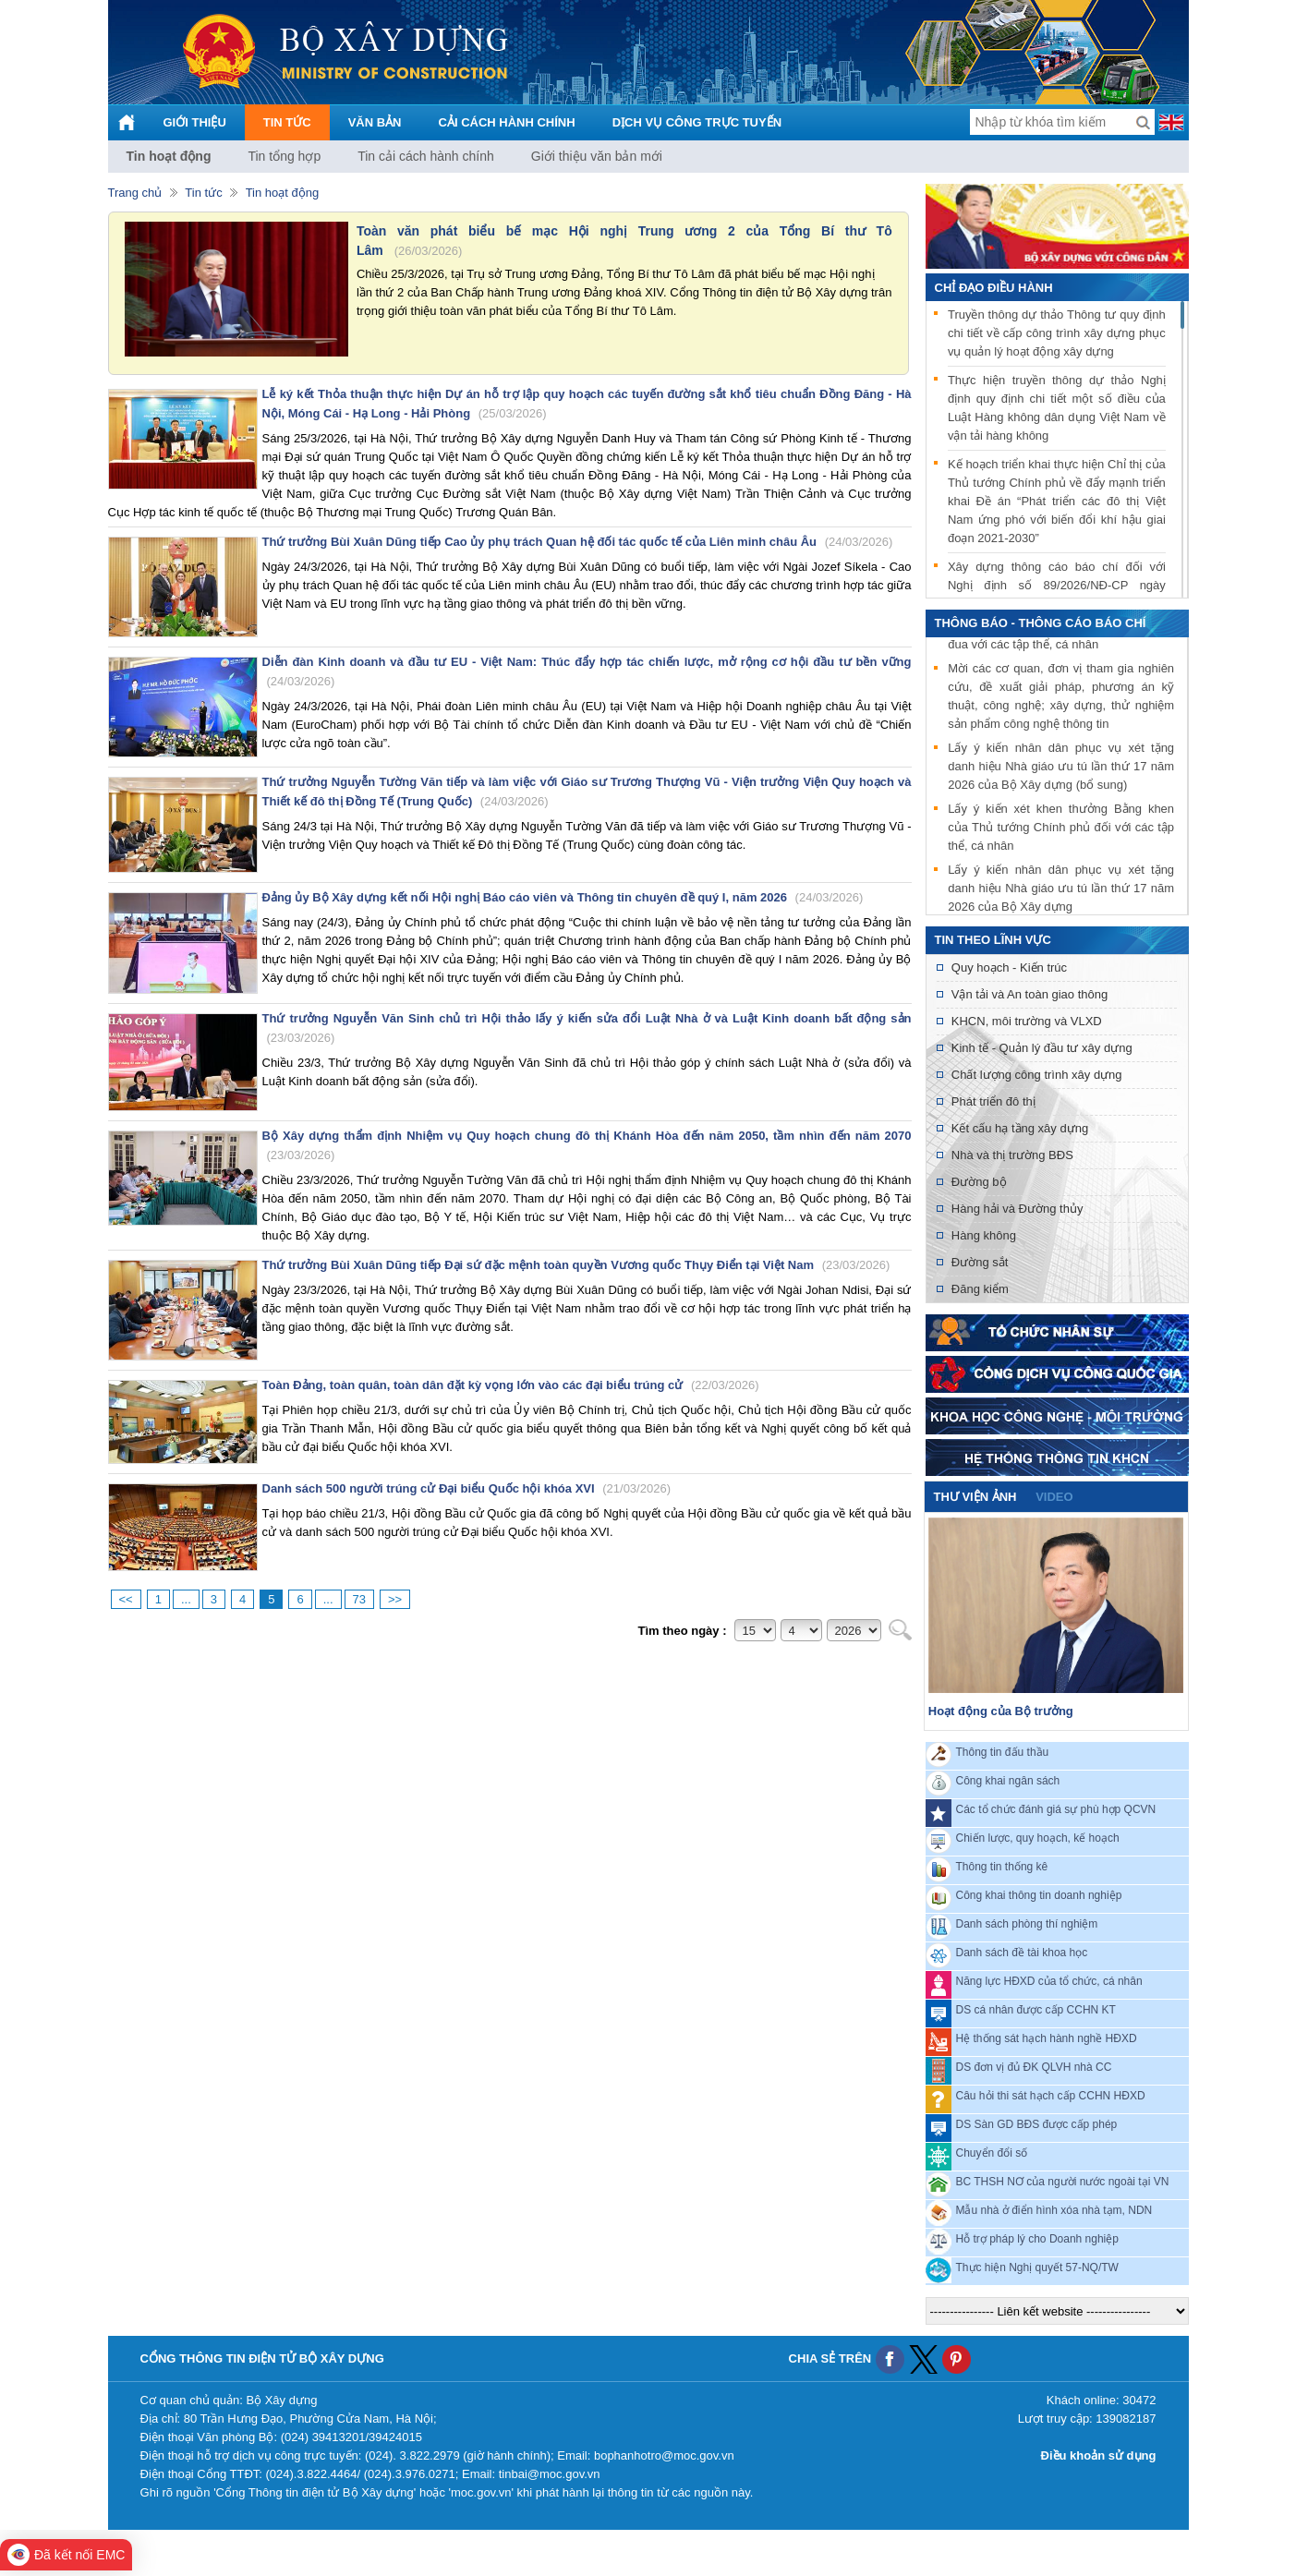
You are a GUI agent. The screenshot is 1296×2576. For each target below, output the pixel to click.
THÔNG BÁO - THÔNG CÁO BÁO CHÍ (1040, 623)
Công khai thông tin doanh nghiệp (1039, 1895)
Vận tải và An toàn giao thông (1029, 994)
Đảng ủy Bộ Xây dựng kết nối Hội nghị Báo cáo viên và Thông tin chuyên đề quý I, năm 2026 (563, 897)
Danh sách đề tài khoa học (1022, 1952)
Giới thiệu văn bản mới (596, 156)
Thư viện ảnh (975, 1497)
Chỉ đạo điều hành (994, 288)
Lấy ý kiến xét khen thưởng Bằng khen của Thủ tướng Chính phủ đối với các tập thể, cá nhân (1061, 829)
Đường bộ (979, 1182)
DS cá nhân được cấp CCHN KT (1036, 2009)
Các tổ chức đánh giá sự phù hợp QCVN (1056, 1809)
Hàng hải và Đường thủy (1017, 1208)
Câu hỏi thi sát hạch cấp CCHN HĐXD (1050, 2095)
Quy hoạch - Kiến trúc (1009, 967)
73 (359, 1599)
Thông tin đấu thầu (1002, 1752)
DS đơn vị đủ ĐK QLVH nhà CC (1034, 2067)
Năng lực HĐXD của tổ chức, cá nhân (1049, 1981)
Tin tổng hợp (284, 156)
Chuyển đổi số (992, 2153)
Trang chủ (135, 193)
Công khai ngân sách (1008, 1780)
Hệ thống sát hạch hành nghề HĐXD (1046, 2038)
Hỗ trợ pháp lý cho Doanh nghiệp (1037, 2238)
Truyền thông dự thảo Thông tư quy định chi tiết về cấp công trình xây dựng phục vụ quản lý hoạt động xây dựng (1057, 333)
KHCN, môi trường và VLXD (1026, 1021)
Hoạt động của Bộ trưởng (1000, 1711)
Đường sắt (980, 1262)
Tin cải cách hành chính (425, 156)
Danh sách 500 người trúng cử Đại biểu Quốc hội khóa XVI (466, 1488)
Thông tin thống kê (1002, 1866)
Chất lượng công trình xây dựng (1036, 1075)
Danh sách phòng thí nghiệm (1027, 1923)
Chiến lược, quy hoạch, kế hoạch (1038, 1838)
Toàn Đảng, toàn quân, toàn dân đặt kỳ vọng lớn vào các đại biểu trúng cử (510, 1385)
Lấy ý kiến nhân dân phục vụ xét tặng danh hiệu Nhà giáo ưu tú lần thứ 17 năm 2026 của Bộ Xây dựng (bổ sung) (1061, 769)
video (1054, 1497)
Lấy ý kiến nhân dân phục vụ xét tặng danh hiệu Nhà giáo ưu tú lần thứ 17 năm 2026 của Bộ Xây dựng (1061, 890)
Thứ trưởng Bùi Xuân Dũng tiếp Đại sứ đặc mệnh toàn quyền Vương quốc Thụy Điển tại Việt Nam (576, 1265)
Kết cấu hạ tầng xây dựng (1019, 1128)
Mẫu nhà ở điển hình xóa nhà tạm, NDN (1054, 2210)
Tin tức (203, 193)
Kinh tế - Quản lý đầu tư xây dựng (1041, 1048)
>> (395, 1599)
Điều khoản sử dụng (1099, 2455)
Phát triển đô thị (993, 1101)
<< (126, 1599)
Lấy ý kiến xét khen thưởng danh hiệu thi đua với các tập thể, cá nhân (1061, 638)
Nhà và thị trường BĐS (1012, 1155)
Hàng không (983, 1235)
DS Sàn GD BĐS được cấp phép (1037, 2124)
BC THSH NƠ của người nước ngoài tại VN (1062, 2181)
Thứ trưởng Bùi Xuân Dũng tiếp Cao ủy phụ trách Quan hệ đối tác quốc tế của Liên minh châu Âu (577, 542)
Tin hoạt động (169, 156)
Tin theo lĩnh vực (993, 940)
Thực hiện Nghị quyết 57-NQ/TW (1037, 2267)
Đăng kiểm (980, 1289)
